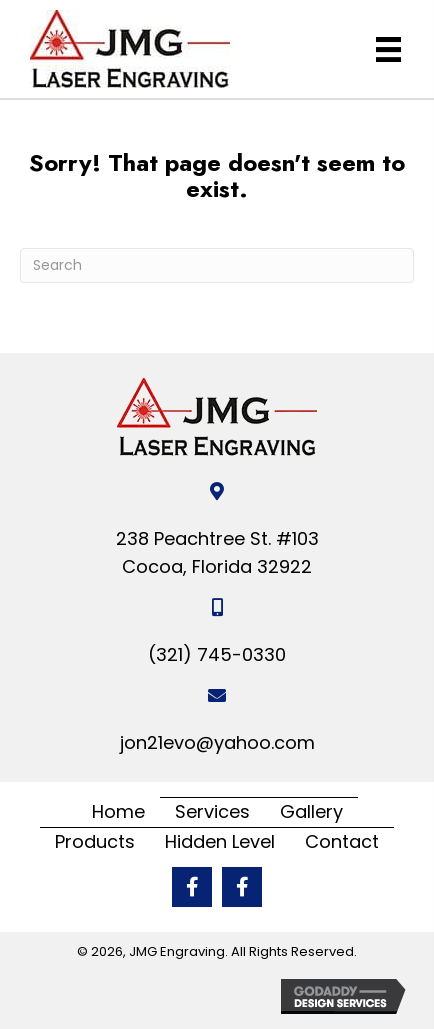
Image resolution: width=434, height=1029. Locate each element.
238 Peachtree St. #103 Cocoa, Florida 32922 (217, 553)
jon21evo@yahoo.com (217, 742)
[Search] (217, 265)
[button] (192, 887)
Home (118, 811)
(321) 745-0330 (217, 654)
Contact (342, 841)
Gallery (311, 811)
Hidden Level (220, 841)
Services (212, 811)
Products (95, 841)
